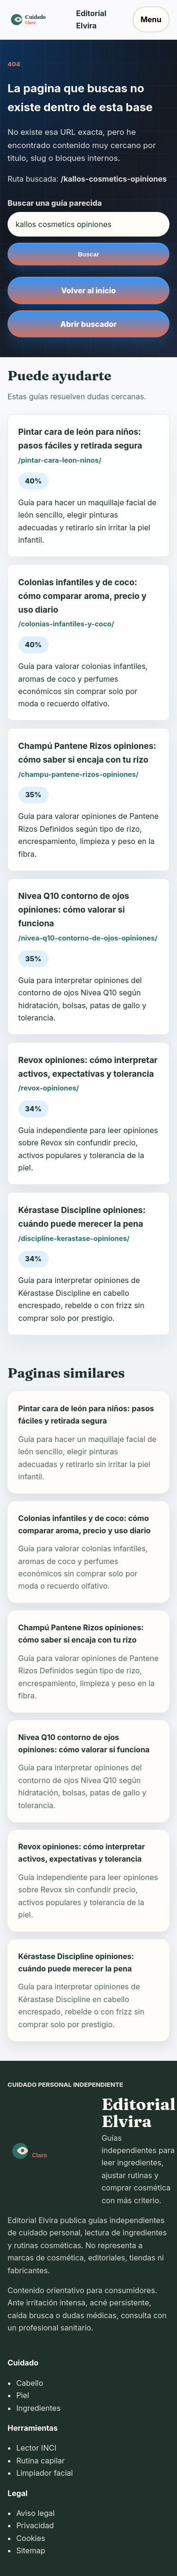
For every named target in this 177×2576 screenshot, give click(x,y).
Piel (22, 2395)
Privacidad (35, 2525)
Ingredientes (38, 2408)
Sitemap (30, 2550)
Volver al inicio (88, 290)
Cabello (29, 2383)
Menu (151, 19)
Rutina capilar (40, 2460)
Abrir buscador (88, 324)
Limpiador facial (44, 2473)
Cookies (30, 2538)
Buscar (88, 254)
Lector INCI (36, 2448)
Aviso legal (35, 2513)
